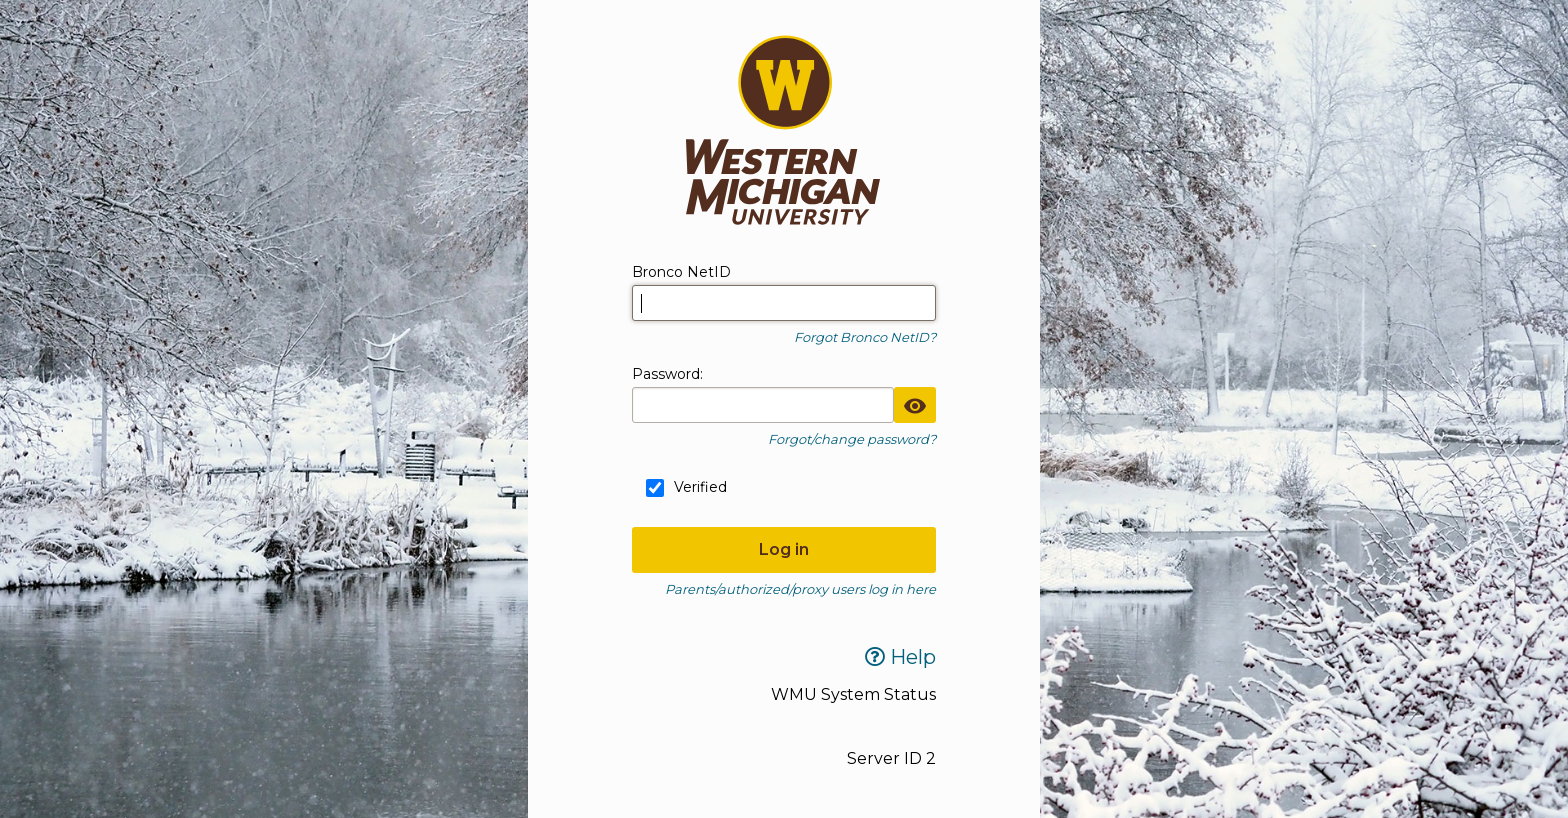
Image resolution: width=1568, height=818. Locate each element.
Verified (700, 487)
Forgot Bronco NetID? (865, 337)
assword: (667, 374)
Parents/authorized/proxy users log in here (800, 589)
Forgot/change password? (852, 439)
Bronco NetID (681, 272)
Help (900, 657)
